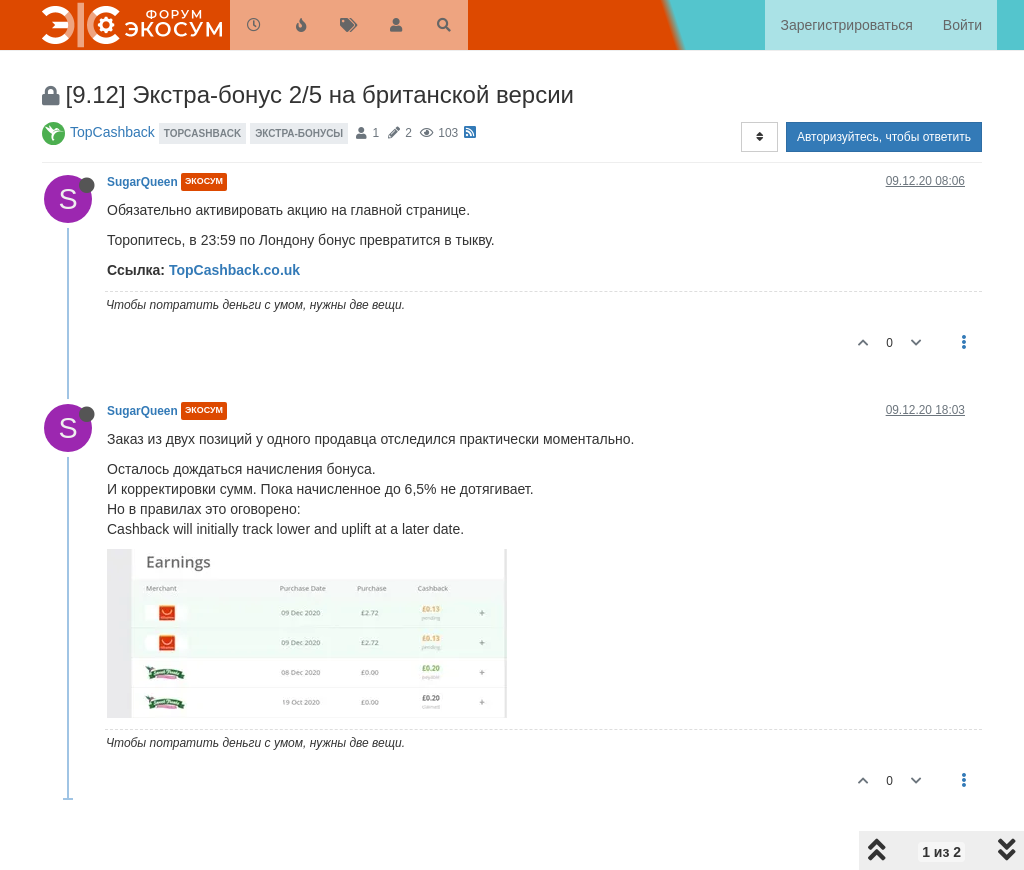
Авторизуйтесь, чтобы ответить (884, 137)
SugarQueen (142, 182)
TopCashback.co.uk (234, 270)
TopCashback (112, 132)
